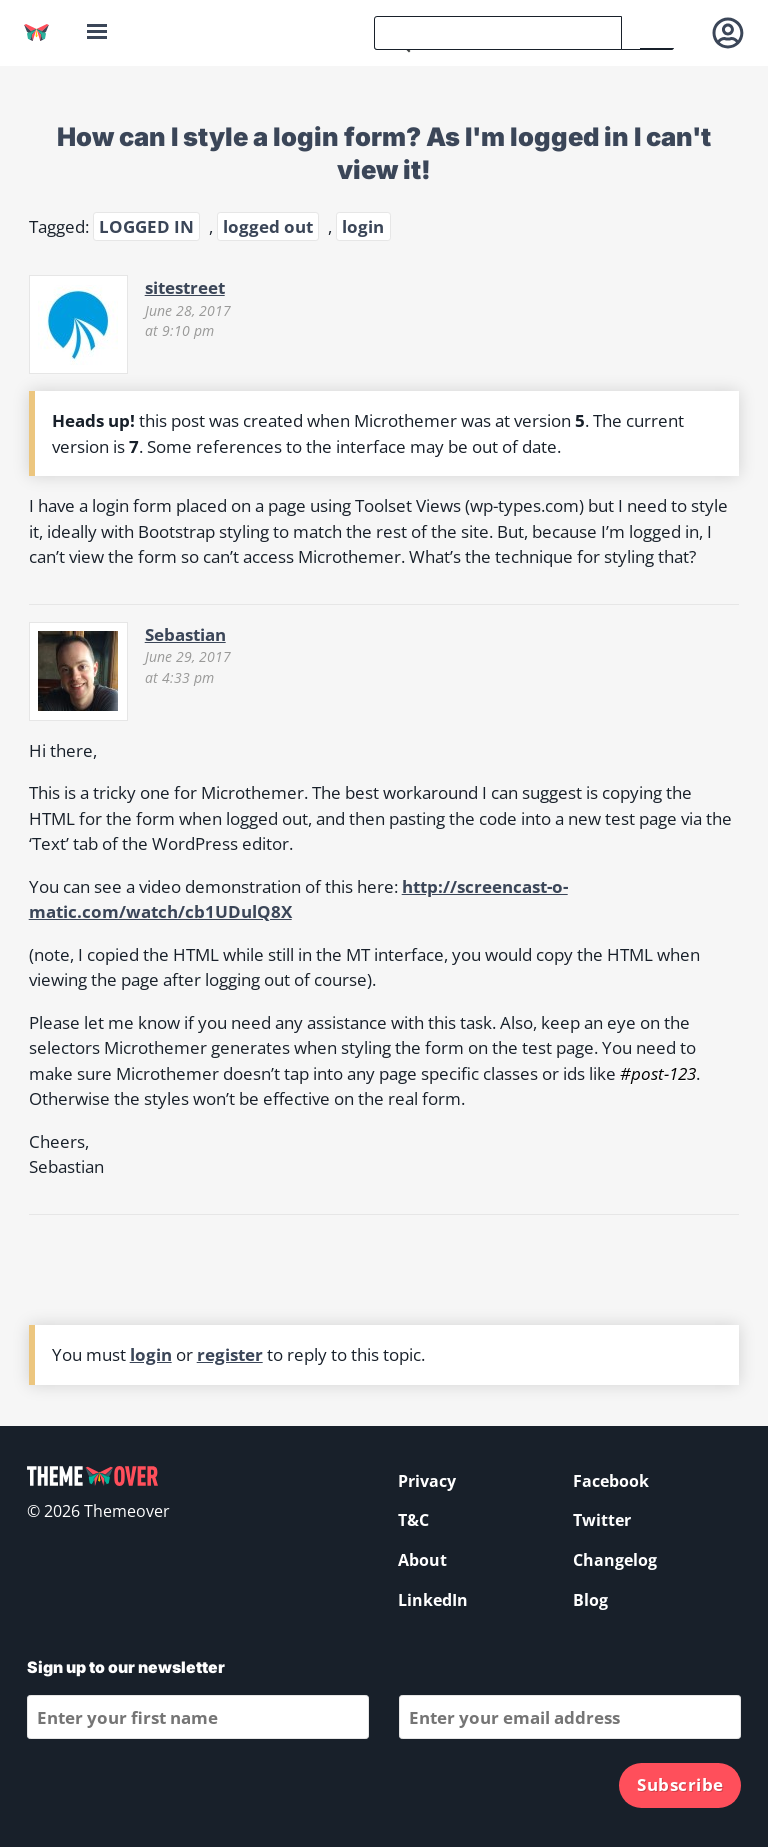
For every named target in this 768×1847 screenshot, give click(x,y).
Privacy (427, 1481)
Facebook (611, 1481)
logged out (268, 226)
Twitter (602, 1520)
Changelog (615, 1560)
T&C (413, 1520)
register (230, 1354)
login (363, 226)
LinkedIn (433, 1600)
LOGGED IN (146, 226)
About (422, 1560)
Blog (590, 1600)
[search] (498, 33)
